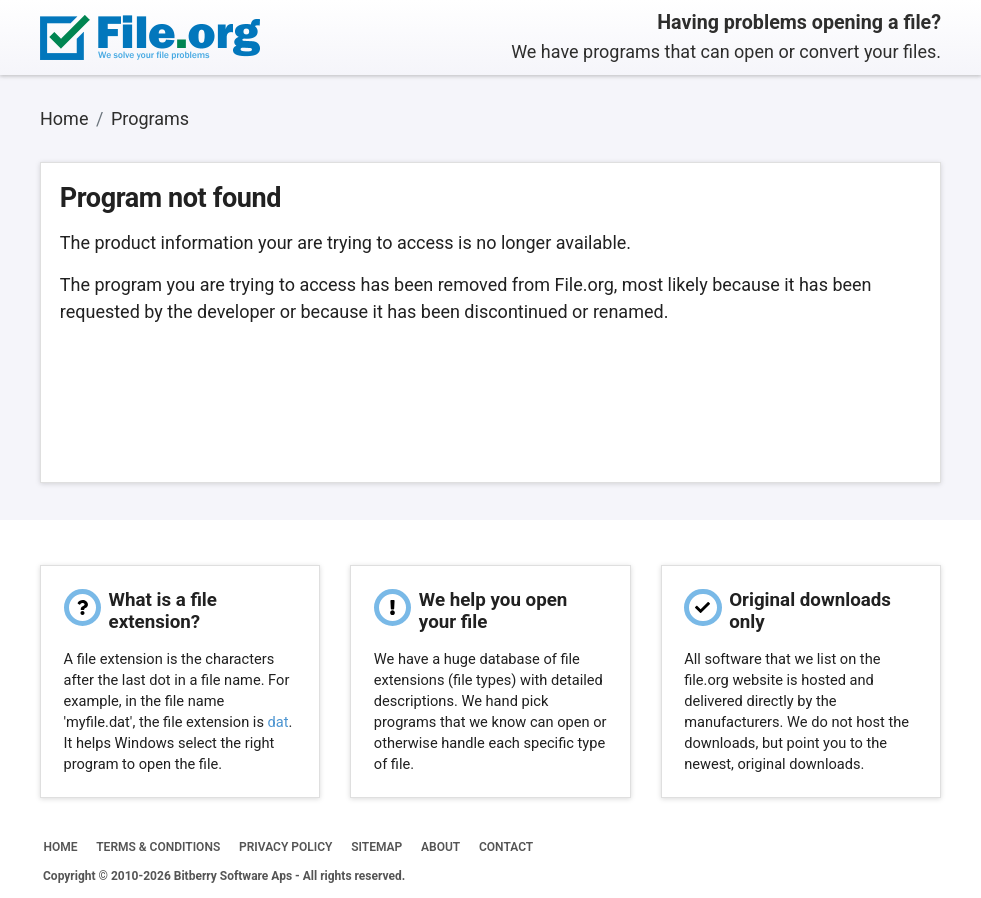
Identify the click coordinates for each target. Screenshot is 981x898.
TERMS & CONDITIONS (158, 847)
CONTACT (506, 847)
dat (278, 722)
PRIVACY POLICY (285, 847)
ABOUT (440, 847)
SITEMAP (376, 847)
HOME (60, 847)
